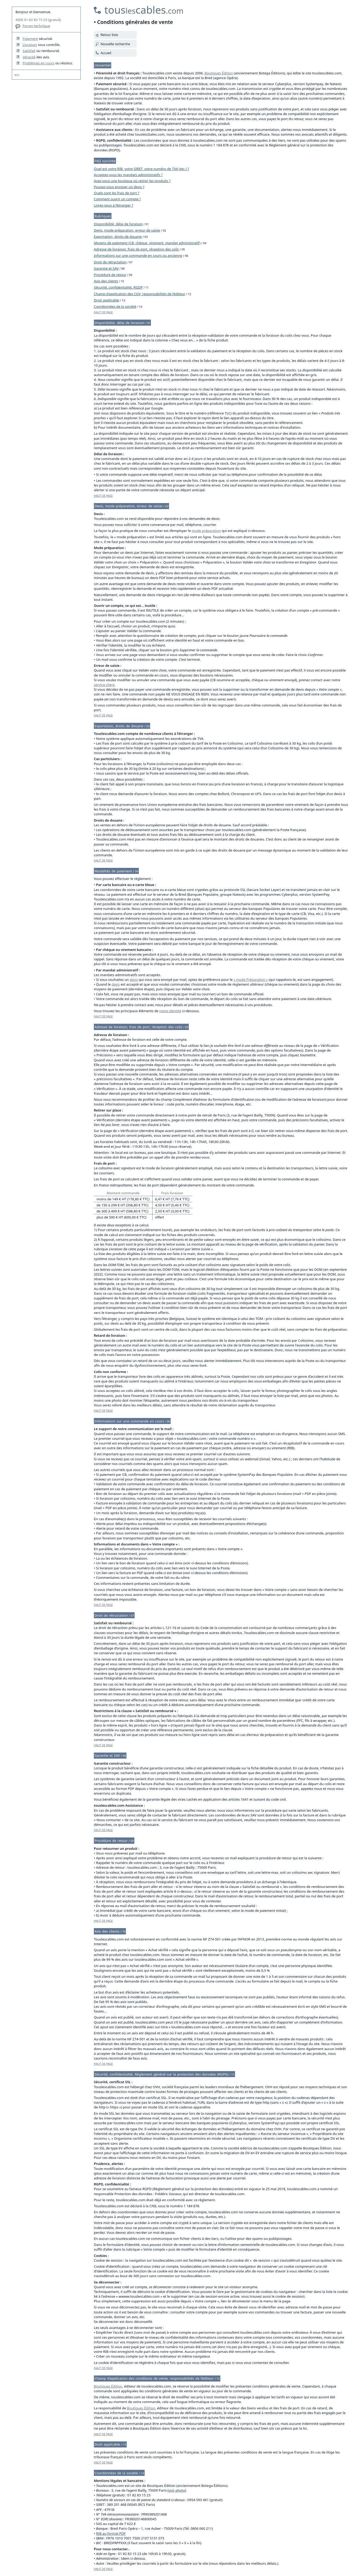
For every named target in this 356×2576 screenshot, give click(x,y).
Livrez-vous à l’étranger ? (113, 205)
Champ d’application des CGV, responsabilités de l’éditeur (139, 293)
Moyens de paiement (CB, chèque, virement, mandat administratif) (147, 242)
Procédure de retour (110, 274)
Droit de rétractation (110, 262)
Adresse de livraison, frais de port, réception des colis (136, 249)
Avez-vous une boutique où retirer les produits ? (132, 180)
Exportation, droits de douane (118, 236)
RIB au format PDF (110, 2533)
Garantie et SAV (106, 268)
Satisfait (29, 50)
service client (104, 684)
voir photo (177, 2490)
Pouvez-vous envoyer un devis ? (119, 187)
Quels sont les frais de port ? (116, 193)
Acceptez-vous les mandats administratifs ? (128, 174)
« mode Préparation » (250, 979)
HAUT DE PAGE (103, 312)
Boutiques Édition (219, 73)
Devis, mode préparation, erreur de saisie (127, 230)
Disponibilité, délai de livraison (118, 224)
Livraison (30, 44)
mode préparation (206, 530)
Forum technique (36, 25)
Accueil (105, 53)
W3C (16, 75)
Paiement (30, 38)
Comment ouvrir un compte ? (117, 199)
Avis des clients (106, 281)
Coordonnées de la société (115, 306)
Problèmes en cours (38, 63)
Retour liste (109, 35)
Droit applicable (106, 300)
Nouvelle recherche (115, 44)
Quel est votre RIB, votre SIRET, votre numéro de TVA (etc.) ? (141, 168)
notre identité (170, 1010)
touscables (144, 10)
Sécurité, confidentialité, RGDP (118, 287)
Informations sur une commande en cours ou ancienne (138, 255)
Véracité (29, 57)
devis (134, 979)
